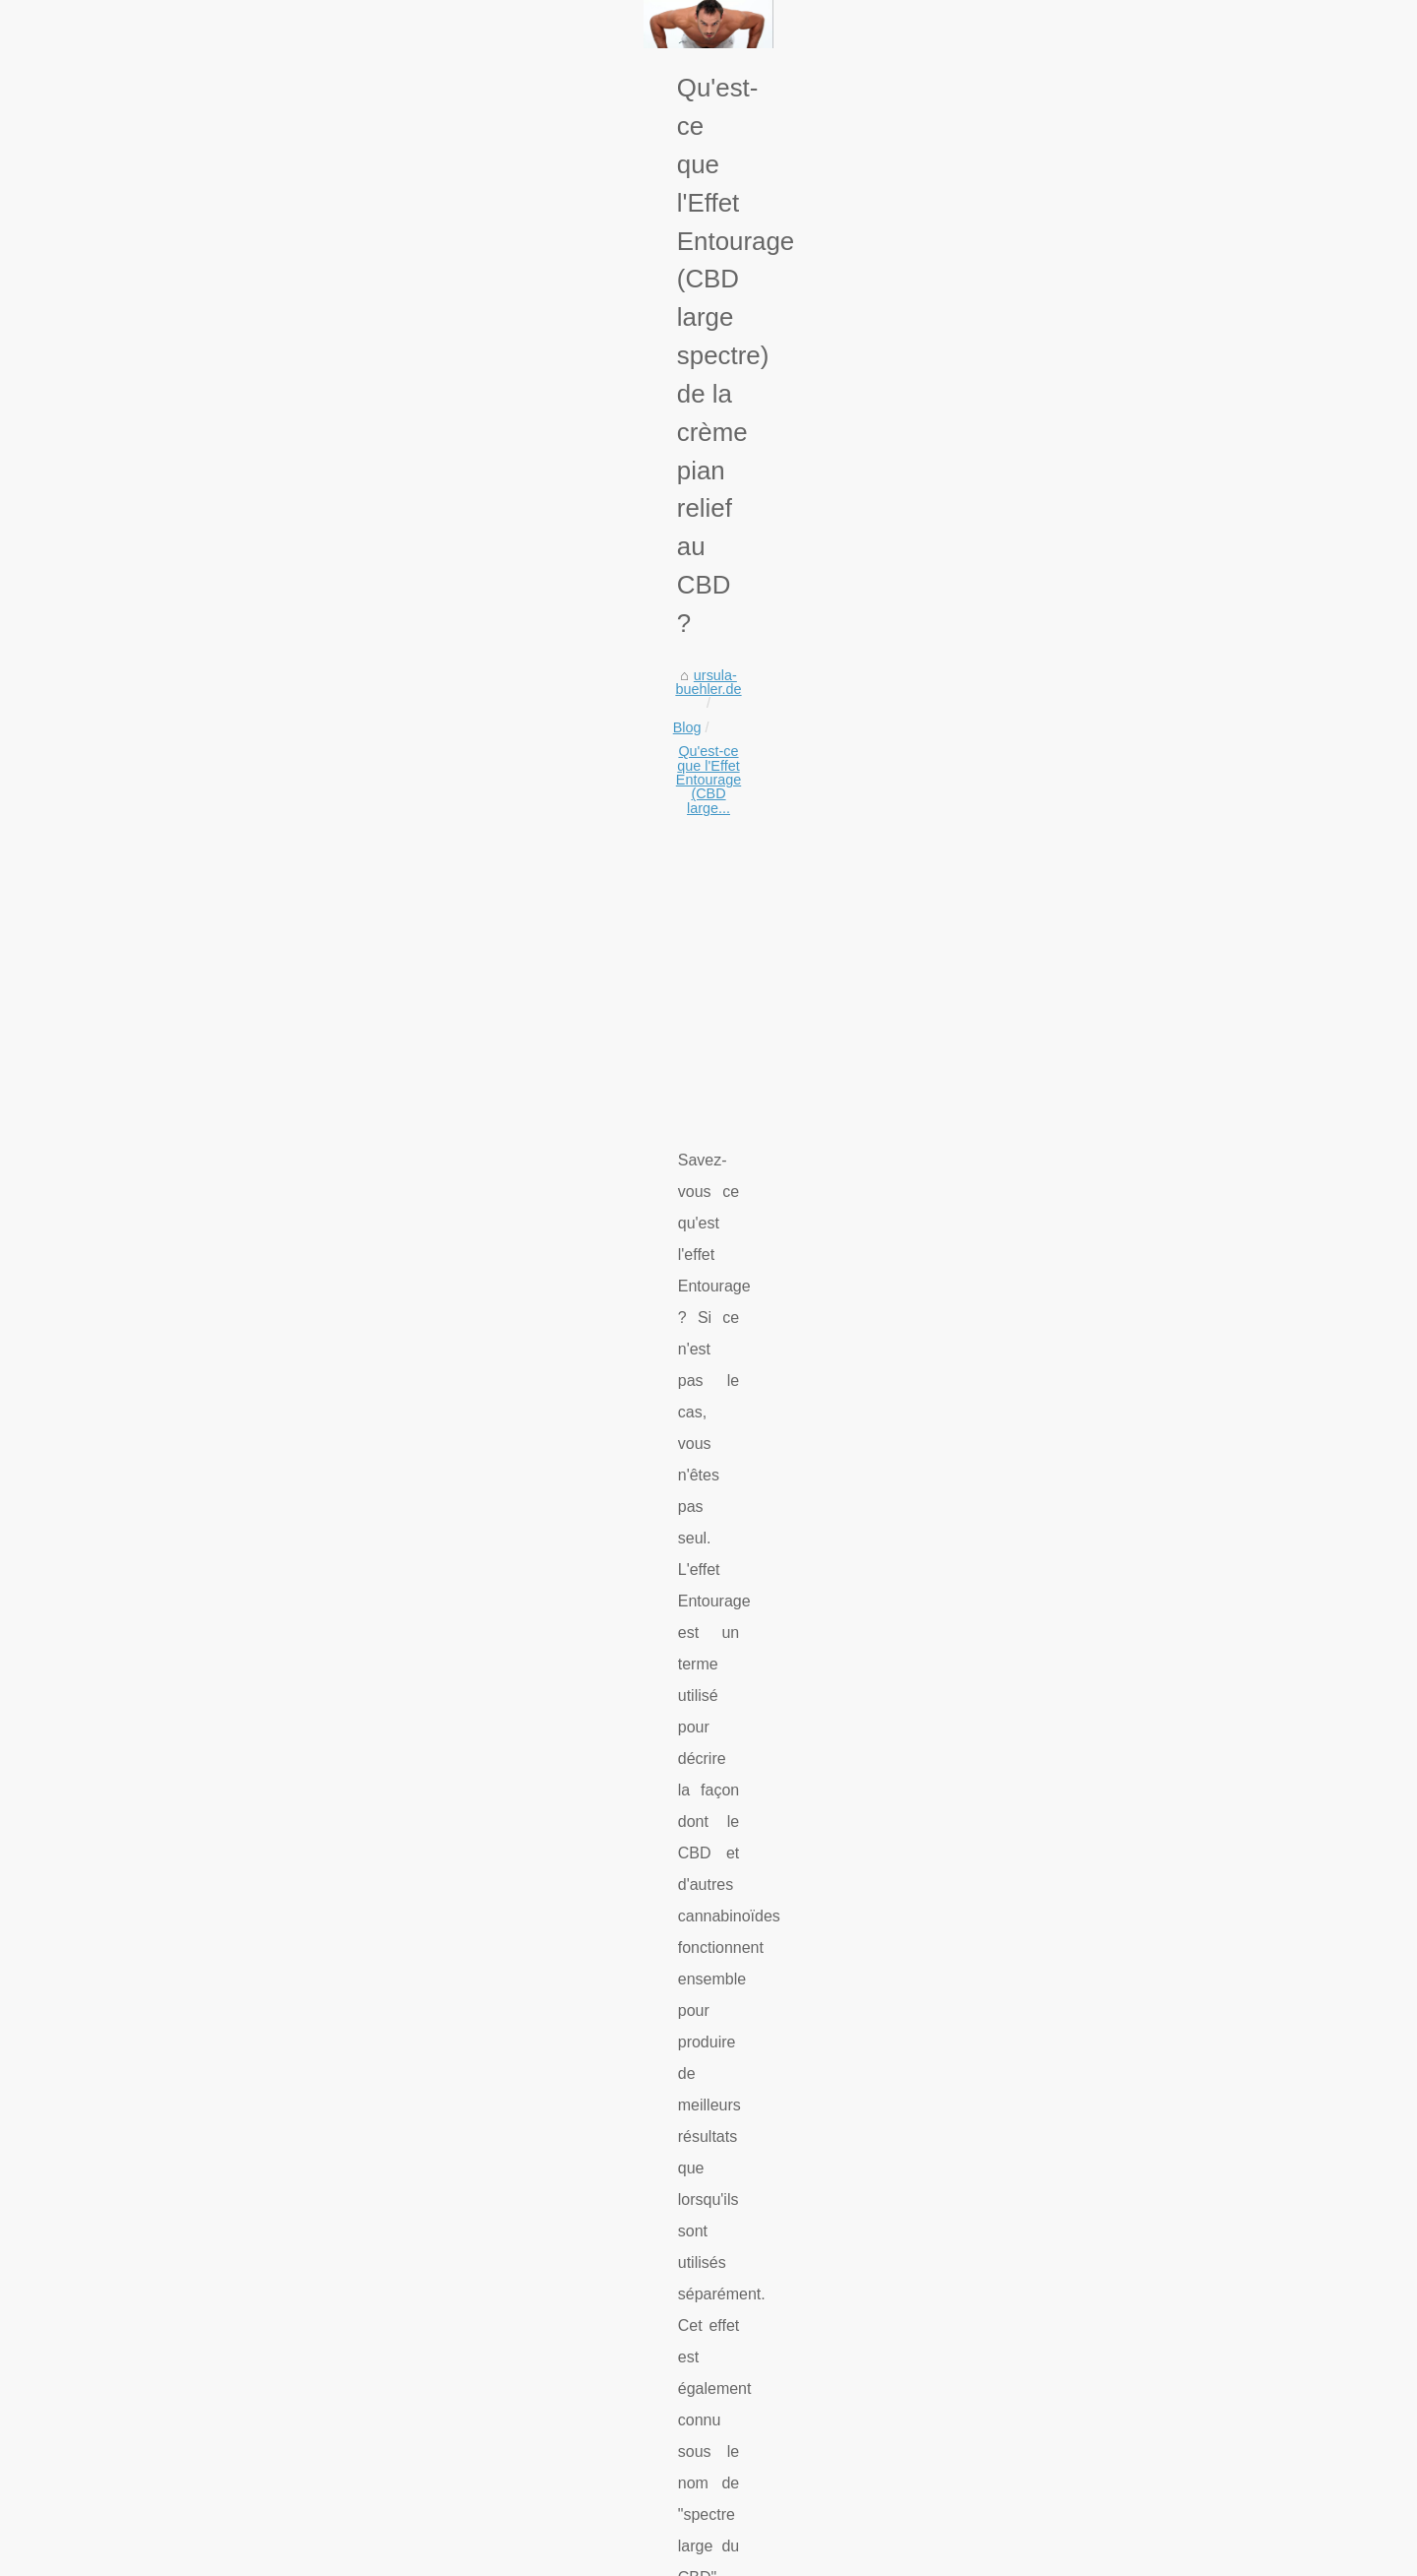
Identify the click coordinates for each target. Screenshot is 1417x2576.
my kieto (191, 1093)
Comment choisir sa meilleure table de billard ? (398, 2290)
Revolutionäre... (1078, 1622)
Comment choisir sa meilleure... (1127, 1309)
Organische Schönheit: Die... (1118, 1353)
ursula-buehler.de (191, 646)
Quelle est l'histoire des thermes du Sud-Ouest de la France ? (295, 2068)
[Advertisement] (561, 806)
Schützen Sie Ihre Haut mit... (1118, 1531)
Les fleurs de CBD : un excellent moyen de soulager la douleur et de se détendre (827, 2068)
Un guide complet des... (1102, 1977)
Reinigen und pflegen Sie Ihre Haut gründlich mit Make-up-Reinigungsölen (484, 2256)
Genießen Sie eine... (1092, 1178)
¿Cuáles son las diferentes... (1117, 2022)
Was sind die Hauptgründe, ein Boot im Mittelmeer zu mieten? (445, 2357)
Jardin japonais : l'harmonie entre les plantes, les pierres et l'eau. (454, 2392)
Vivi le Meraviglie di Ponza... (1116, 1222)
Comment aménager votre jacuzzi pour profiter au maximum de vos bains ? (487, 2425)
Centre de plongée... (1092, 1890)
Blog (278, 646)
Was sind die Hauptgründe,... (1119, 1397)
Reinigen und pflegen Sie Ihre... (1127, 1266)
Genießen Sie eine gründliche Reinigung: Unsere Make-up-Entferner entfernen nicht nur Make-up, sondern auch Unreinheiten (558, 2182)
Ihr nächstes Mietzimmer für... (1121, 1713)
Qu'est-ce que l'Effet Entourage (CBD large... (450, 646)
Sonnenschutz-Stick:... (1098, 1846)
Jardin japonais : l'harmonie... (1120, 1441)
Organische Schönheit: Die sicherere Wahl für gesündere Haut (447, 2324)
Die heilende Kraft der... (1102, 1756)
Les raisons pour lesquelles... (1119, 1934)
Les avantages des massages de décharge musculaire (422, 2493)
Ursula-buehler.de (212, 2554)
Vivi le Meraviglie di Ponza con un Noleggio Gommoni (419, 2223)
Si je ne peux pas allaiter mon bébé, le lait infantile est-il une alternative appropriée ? (515, 2460)
